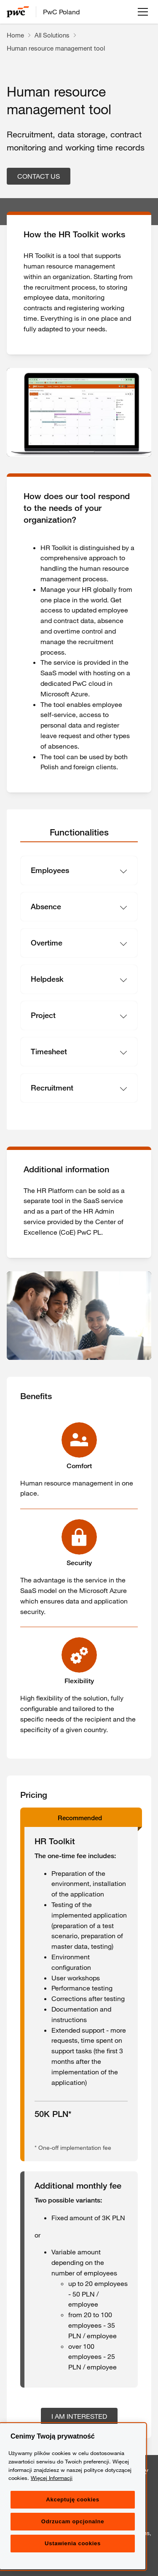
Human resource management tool (56, 48)
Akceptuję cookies (72, 2526)
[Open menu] (142, 11)
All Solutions (52, 35)
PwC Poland (61, 12)
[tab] (79, 832)
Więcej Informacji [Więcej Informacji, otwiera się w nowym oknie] (51, 2504)
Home (15, 35)
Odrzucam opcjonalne (72, 2548)
